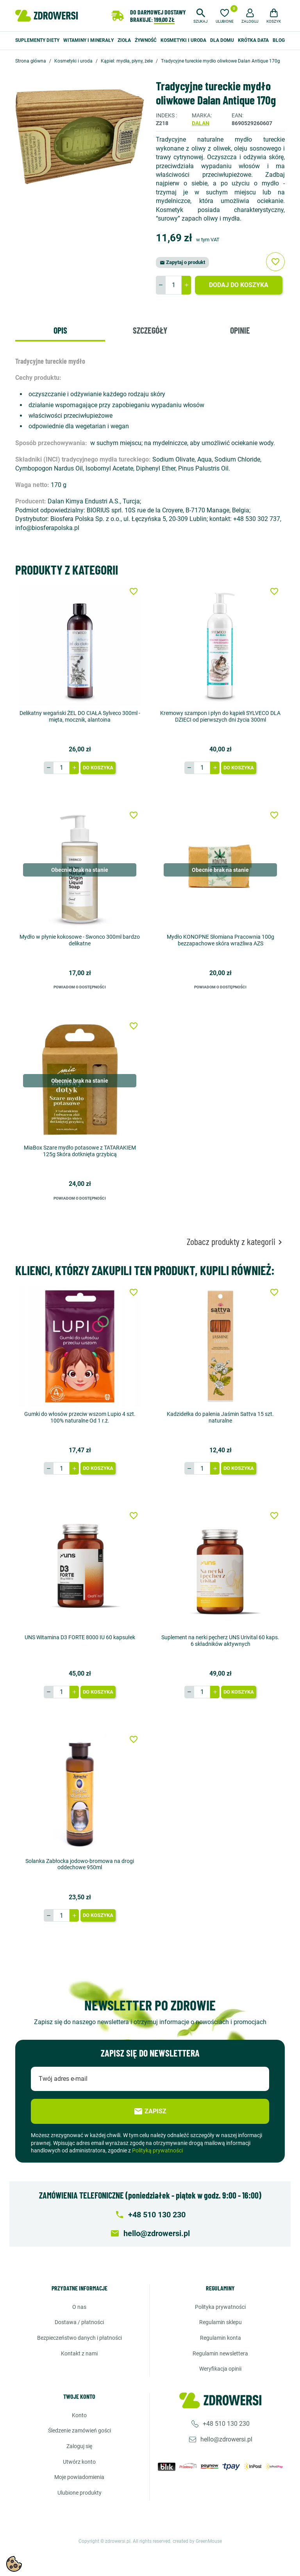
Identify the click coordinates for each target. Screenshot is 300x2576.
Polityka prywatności (220, 2307)
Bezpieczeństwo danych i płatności (79, 2338)
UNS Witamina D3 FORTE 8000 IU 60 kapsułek (80, 1637)
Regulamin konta (220, 2338)
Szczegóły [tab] (150, 330)
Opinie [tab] (240, 330)
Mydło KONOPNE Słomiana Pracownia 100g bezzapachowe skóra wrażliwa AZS (220, 940)
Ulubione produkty (79, 2493)
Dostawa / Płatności (79, 2322)
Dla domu (222, 40)
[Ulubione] (225, 14)
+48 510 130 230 (226, 2423)
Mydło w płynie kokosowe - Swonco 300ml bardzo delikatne (80, 940)
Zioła (124, 40)
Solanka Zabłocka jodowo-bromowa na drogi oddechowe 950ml (79, 1863)
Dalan (200, 123)
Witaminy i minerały (88, 40)
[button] (200, 14)
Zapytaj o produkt (182, 262)
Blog (279, 40)
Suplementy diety (37, 40)
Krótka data (253, 40)
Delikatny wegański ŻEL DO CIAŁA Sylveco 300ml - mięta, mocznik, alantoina (80, 716)
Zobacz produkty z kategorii (236, 1241)
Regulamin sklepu (220, 2322)
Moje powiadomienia (79, 2477)
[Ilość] (173, 285)
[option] (79, 136)
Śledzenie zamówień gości (79, 2430)
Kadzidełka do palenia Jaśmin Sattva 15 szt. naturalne (220, 1417)
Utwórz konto (79, 2461)
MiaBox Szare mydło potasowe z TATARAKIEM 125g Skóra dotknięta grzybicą (80, 1150)
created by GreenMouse (197, 2541)
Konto (79, 2415)
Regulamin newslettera (220, 2353)
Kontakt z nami (79, 2353)
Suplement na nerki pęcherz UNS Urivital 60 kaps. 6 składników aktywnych (220, 1640)
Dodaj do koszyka (238, 285)
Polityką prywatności (157, 2150)
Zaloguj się (79, 2446)
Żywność (146, 40)
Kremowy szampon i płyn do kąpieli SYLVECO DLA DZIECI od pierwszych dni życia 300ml (220, 716)
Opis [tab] (60, 330)
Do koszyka (98, 768)
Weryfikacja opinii (220, 2369)
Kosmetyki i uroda (183, 40)
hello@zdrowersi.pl (226, 2439)
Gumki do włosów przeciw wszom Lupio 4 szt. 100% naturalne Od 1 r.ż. (80, 1417)
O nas (79, 2307)
